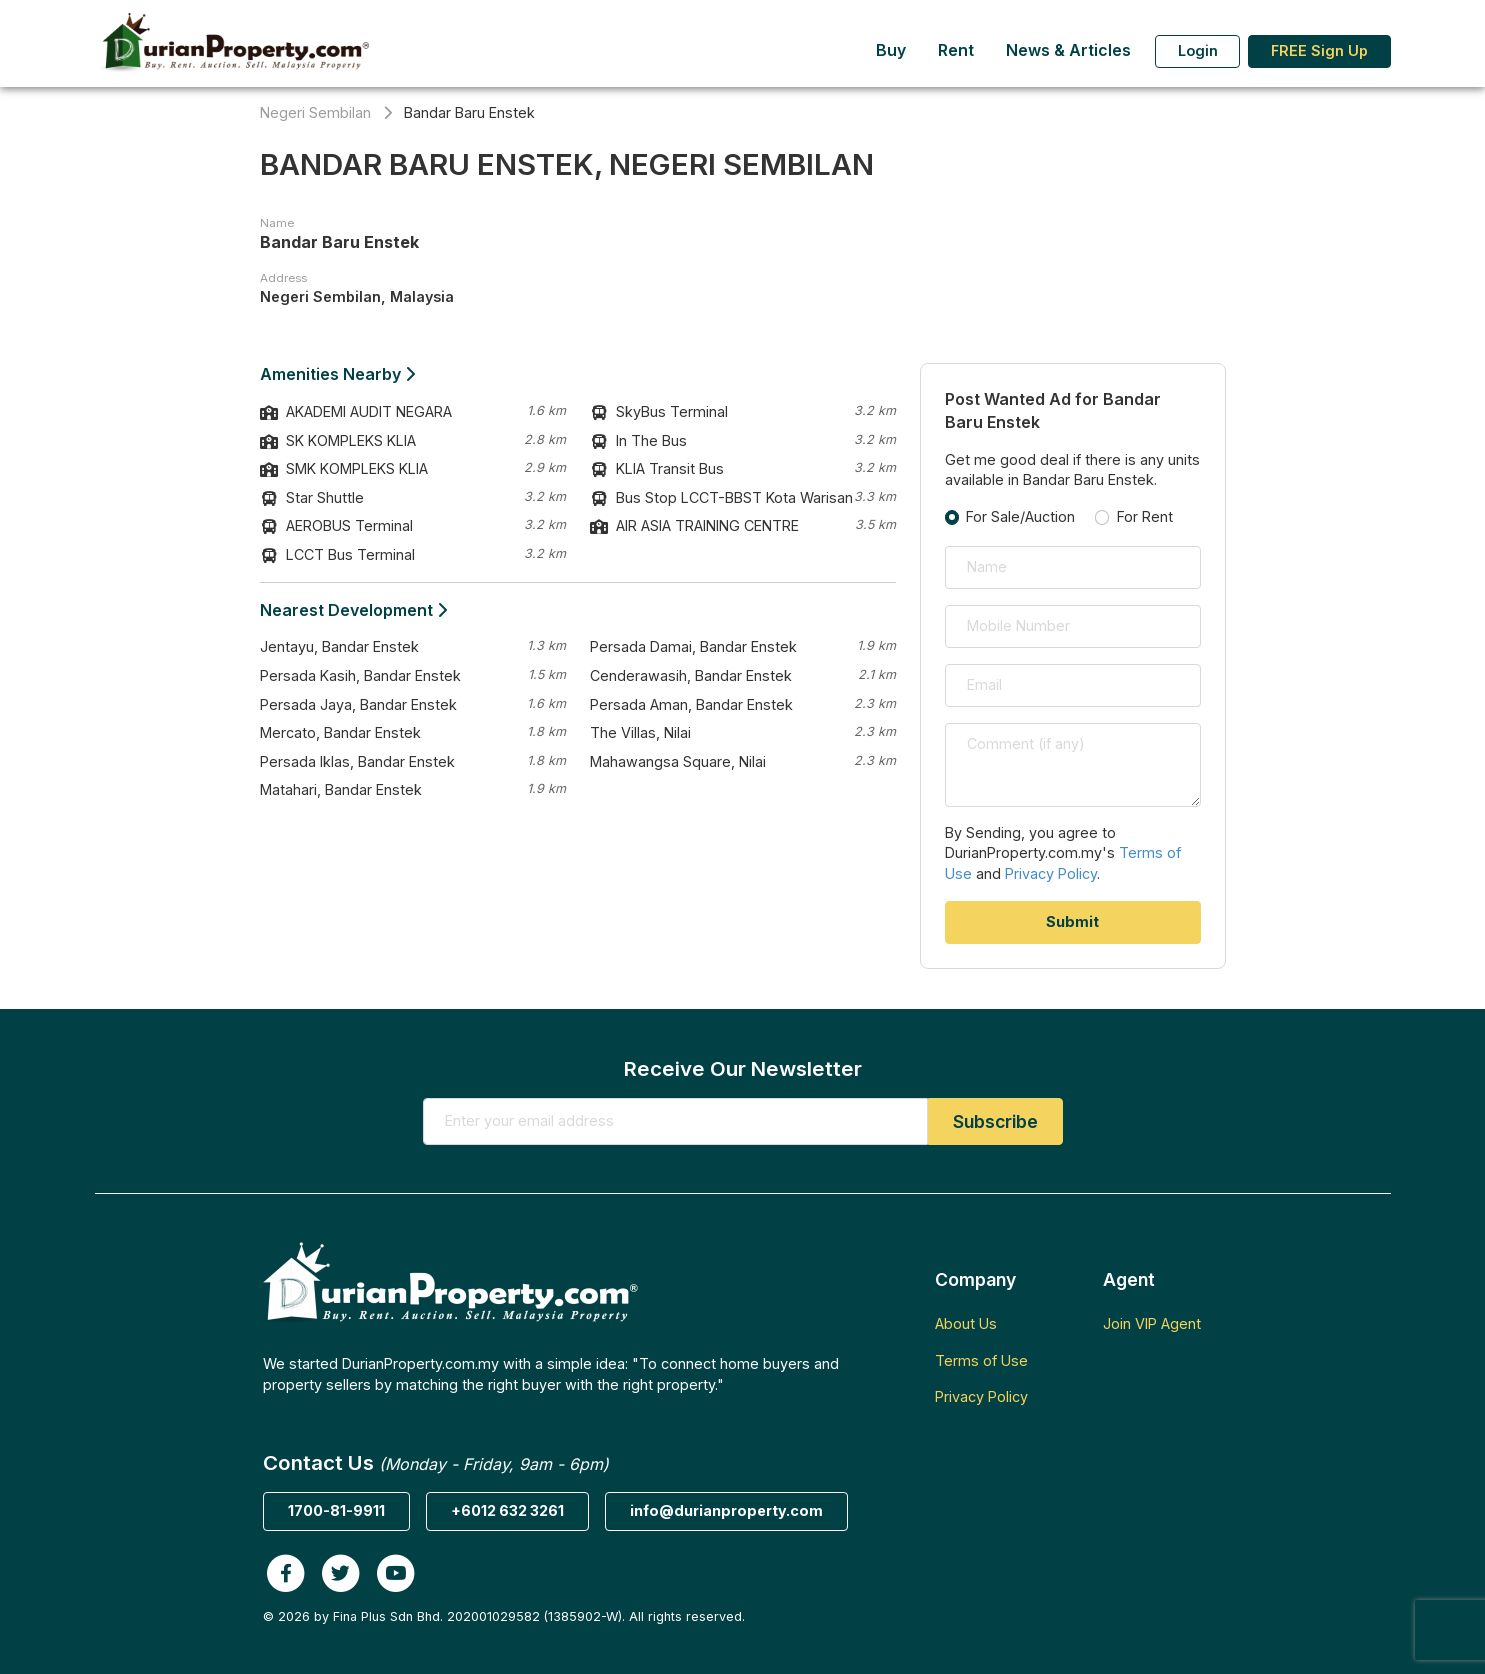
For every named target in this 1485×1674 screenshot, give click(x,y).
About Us (966, 1323)
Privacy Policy (1051, 873)
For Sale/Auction (1020, 516)
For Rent (1145, 516)
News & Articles (1068, 50)
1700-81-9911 (336, 1510)
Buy (891, 50)
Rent (956, 50)
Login (1198, 50)
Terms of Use (981, 1360)
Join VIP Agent (1152, 1323)
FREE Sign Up (1319, 50)
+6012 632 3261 (507, 1510)
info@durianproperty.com (726, 1510)
